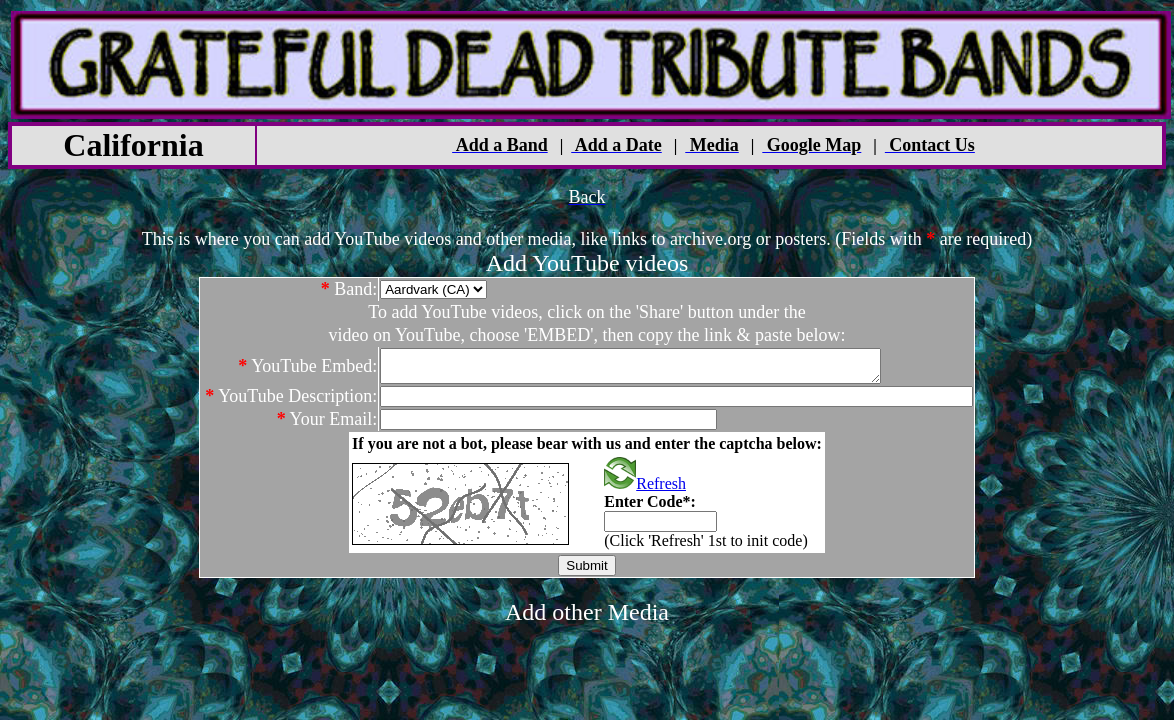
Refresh (645, 489)
